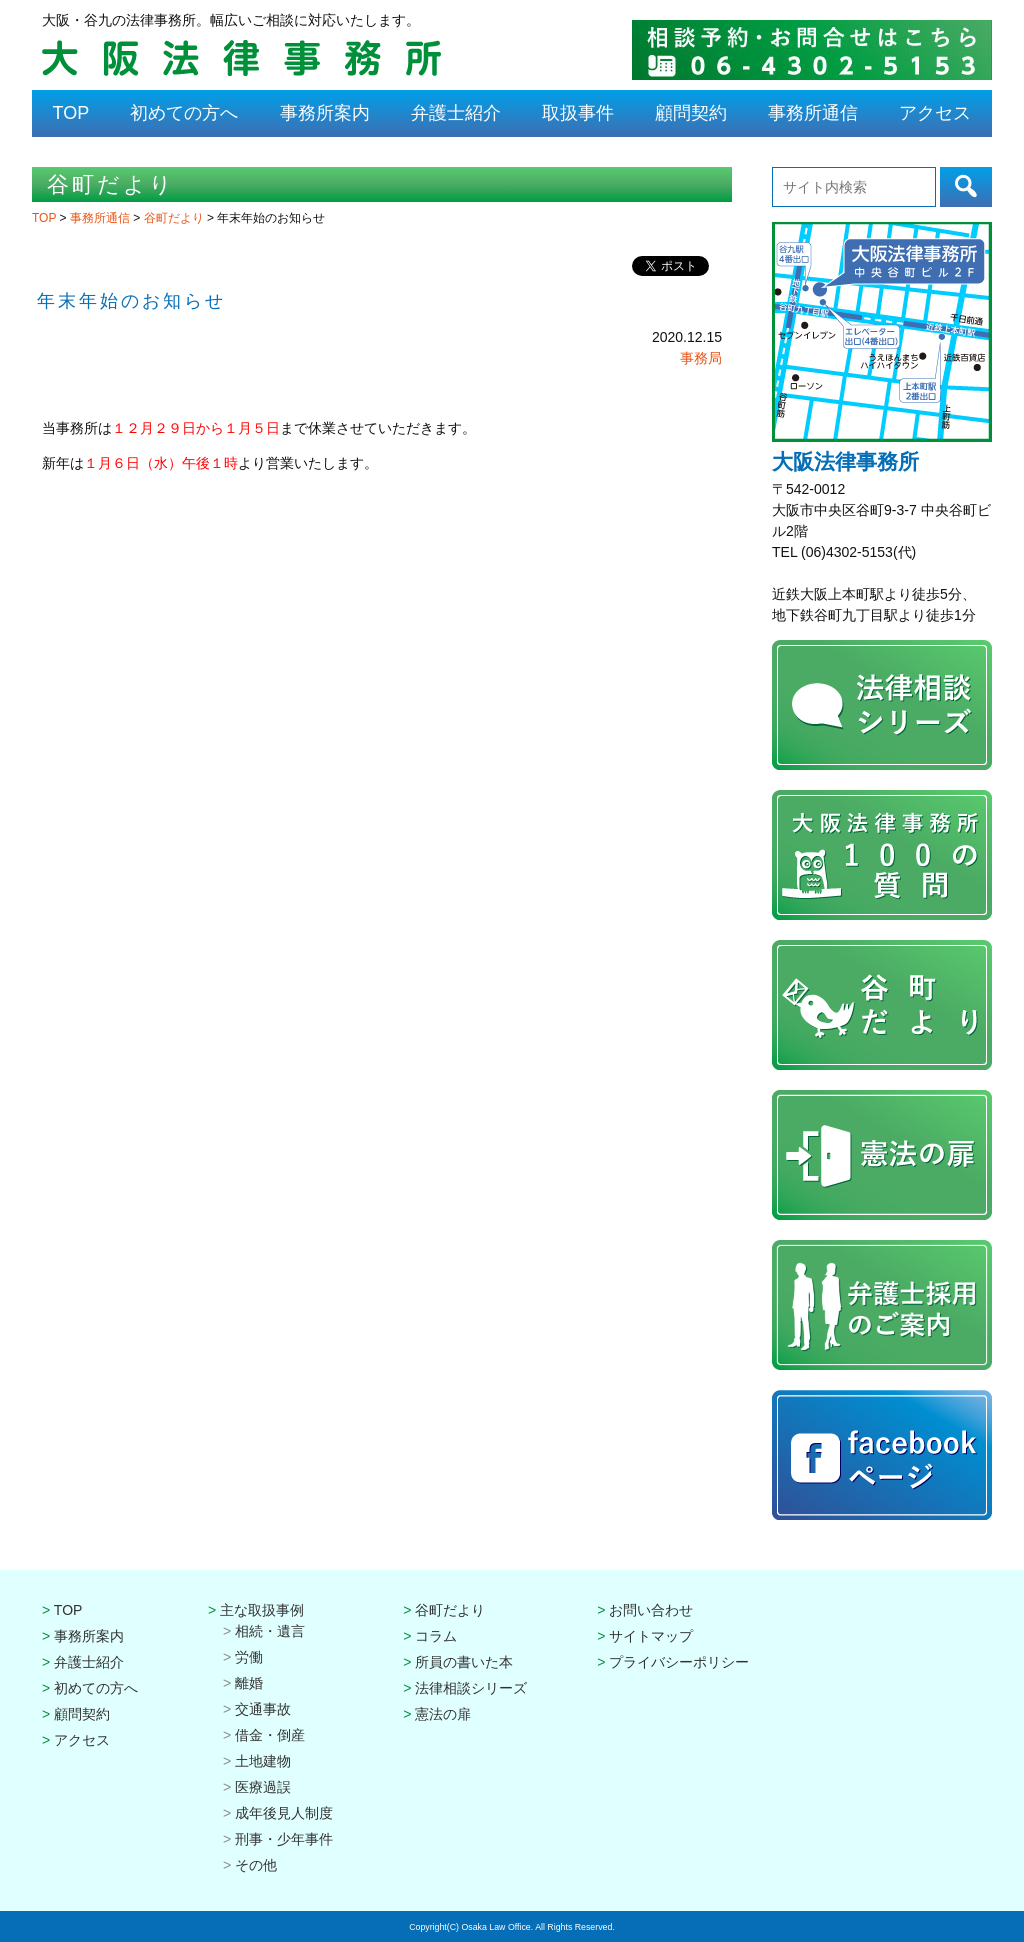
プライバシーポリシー (679, 1662)
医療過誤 (263, 1787)
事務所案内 (325, 113)
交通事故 (263, 1709)
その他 (256, 1865)
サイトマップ (651, 1636)
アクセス (935, 113)
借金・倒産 (270, 1735)
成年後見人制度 (284, 1813)
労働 (249, 1657)
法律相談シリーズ (471, 1688)
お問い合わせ (651, 1610)
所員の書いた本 (464, 1662)
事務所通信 (813, 113)
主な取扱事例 (262, 1610)
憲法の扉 (443, 1714)
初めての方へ (184, 113)
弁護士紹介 (456, 113)
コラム (436, 1636)
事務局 (701, 358)
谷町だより (175, 218)
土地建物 (263, 1761)
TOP (71, 113)
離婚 (249, 1683)
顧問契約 (691, 113)
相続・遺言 (270, 1631)
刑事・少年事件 (284, 1839)
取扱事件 (578, 113)
